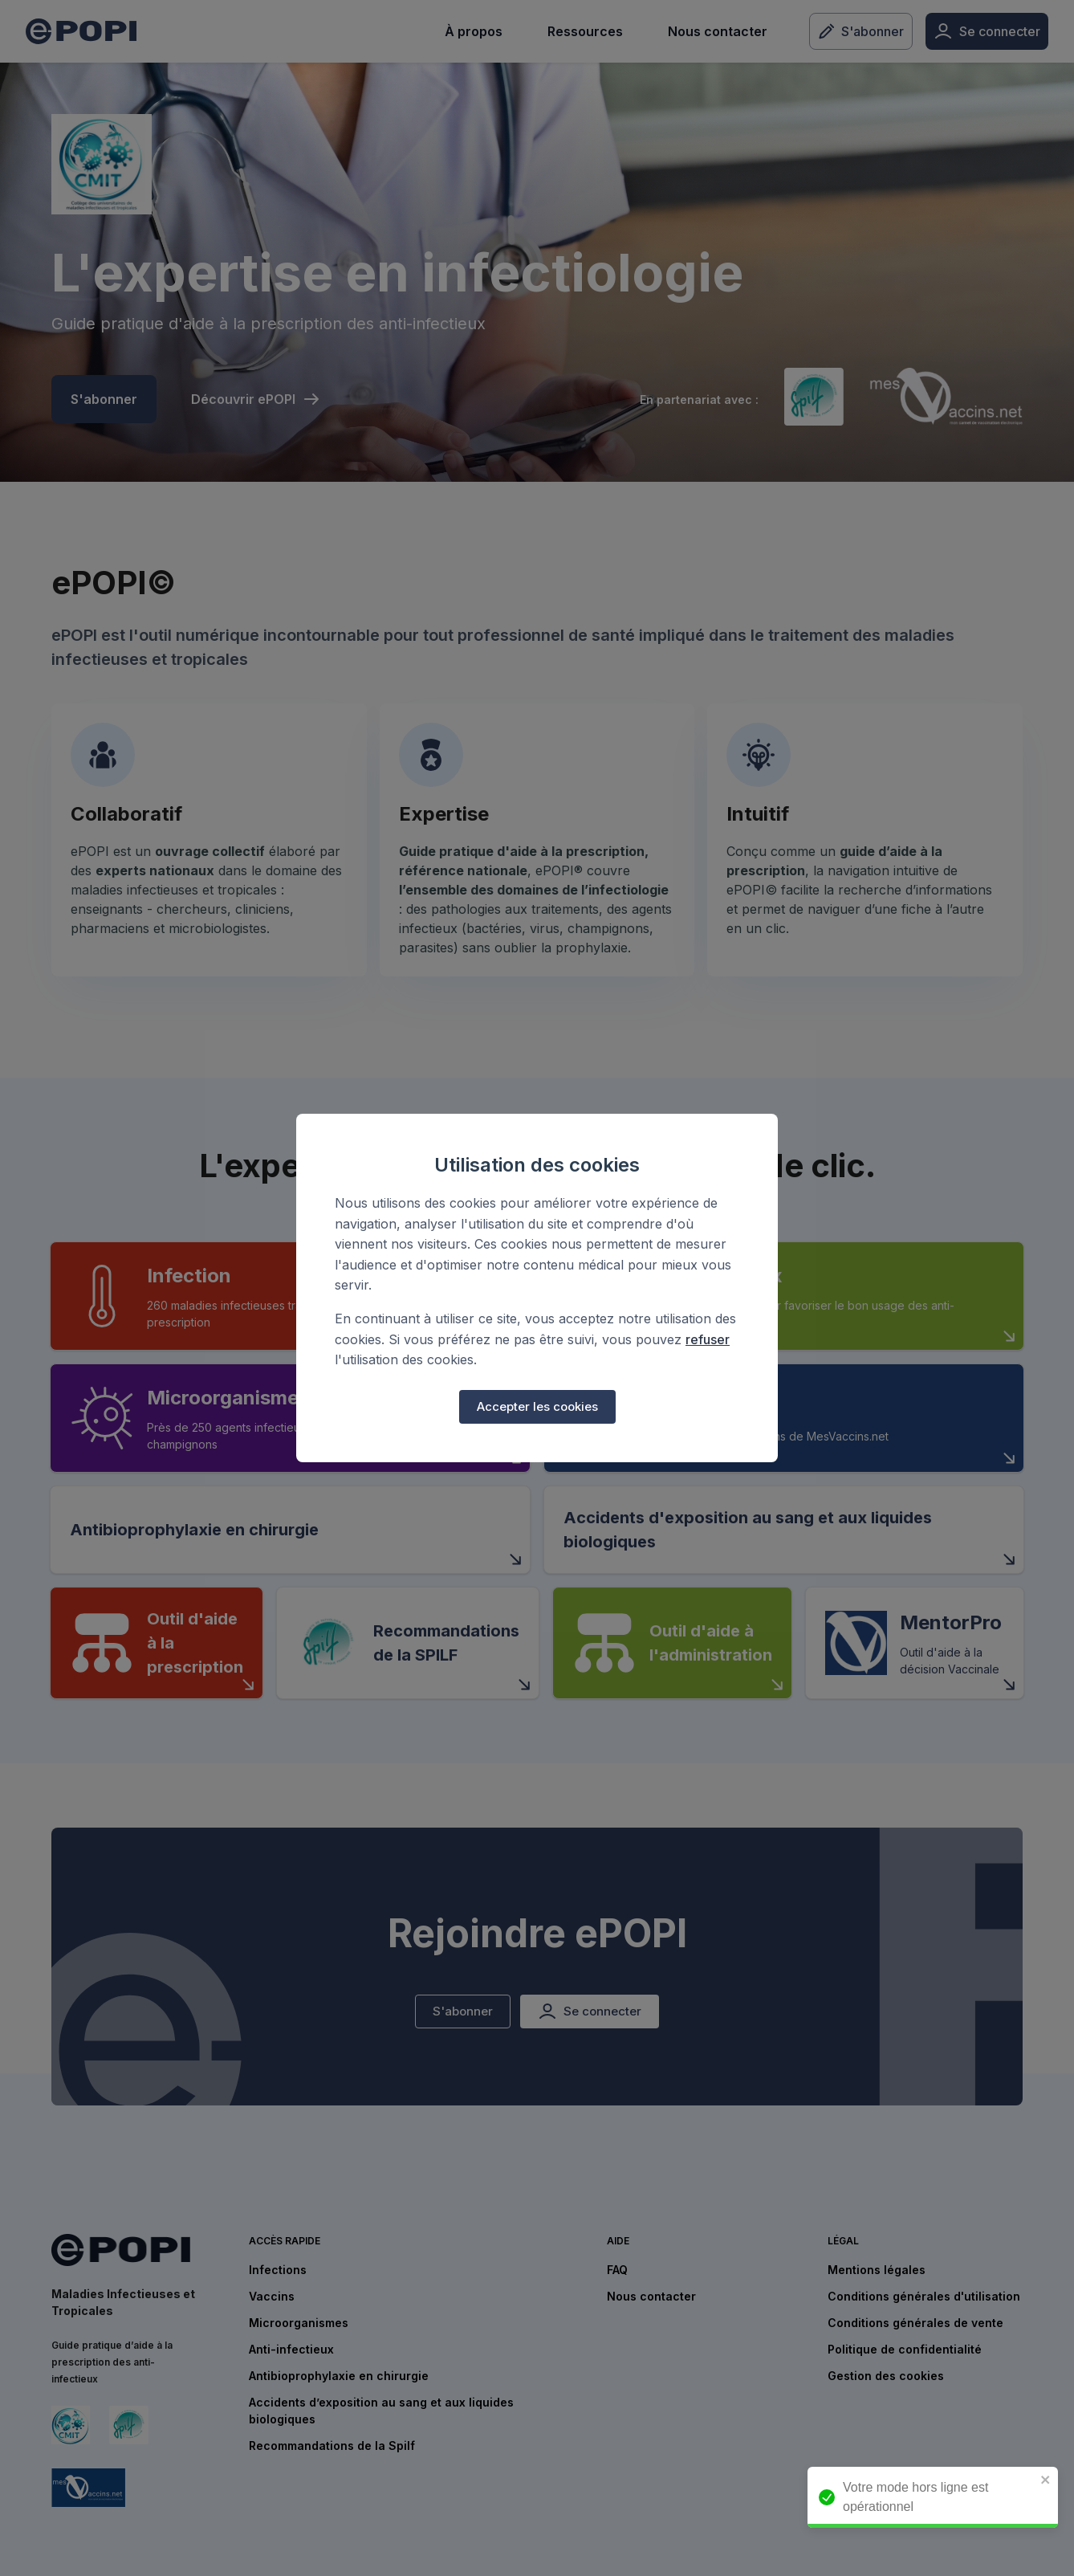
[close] (1054, 2480)
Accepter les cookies (537, 1407)
